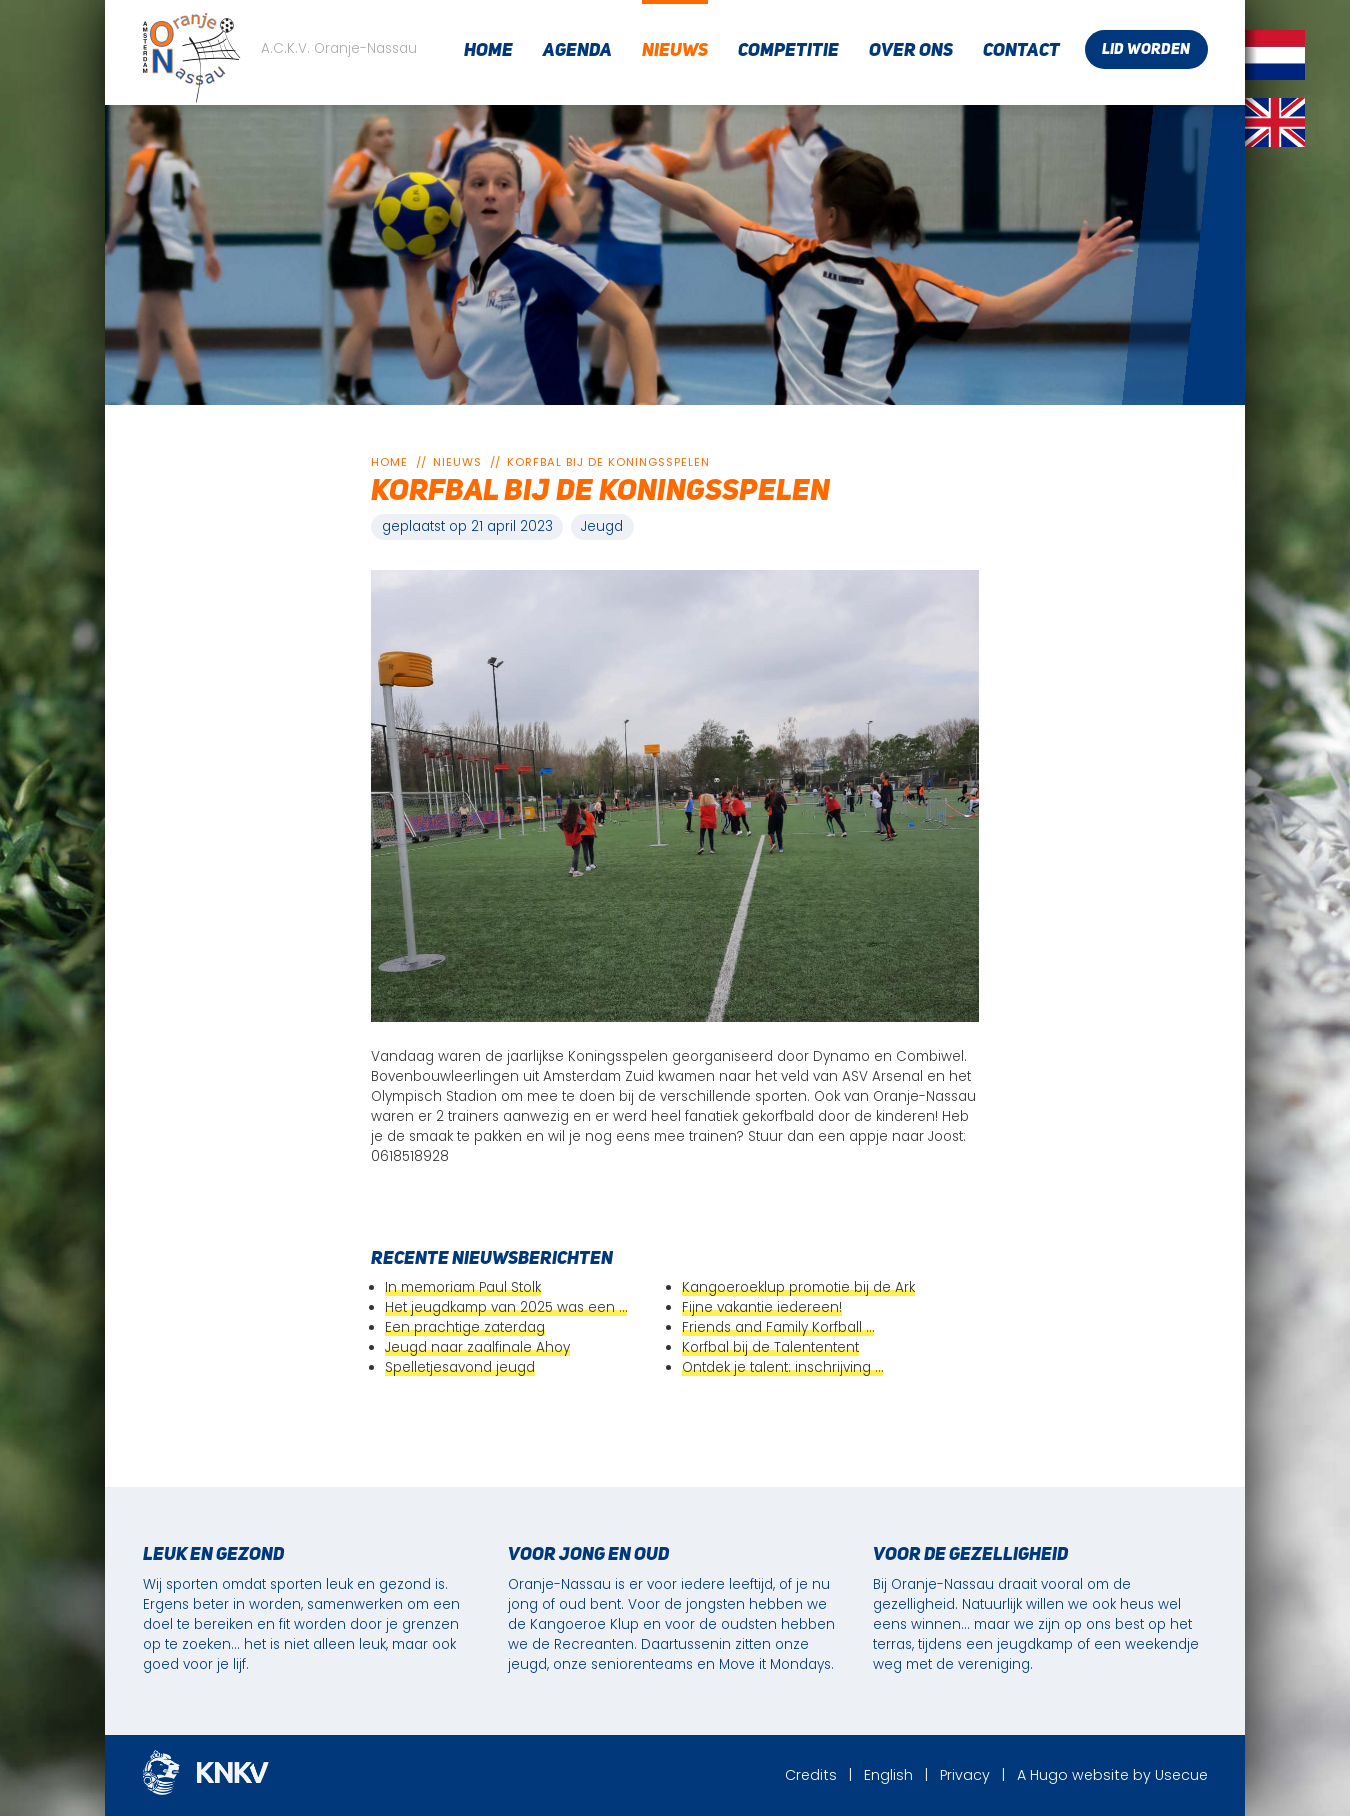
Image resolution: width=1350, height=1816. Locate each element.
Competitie (788, 51)
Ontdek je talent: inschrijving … (782, 1367)
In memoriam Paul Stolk (463, 1287)
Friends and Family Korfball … (778, 1327)
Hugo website (1079, 1775)
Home (488, 51)
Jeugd (602, 526)
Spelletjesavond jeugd (460, 1367)
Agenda (577, 51)
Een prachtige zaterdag (465, 1327)
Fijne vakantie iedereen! (762, 1307)
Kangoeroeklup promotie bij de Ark (798, 1287)
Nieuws (675, 51)
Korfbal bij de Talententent (770, 1347)
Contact (1021, 51)
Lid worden (1146, 50)
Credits (811, 1775)
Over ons (911, 51)
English (888, 1775)
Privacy (965, 1775)
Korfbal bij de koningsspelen (608, 462)
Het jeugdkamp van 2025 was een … (506, 1307)
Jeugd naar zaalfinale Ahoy (477, 1347)
